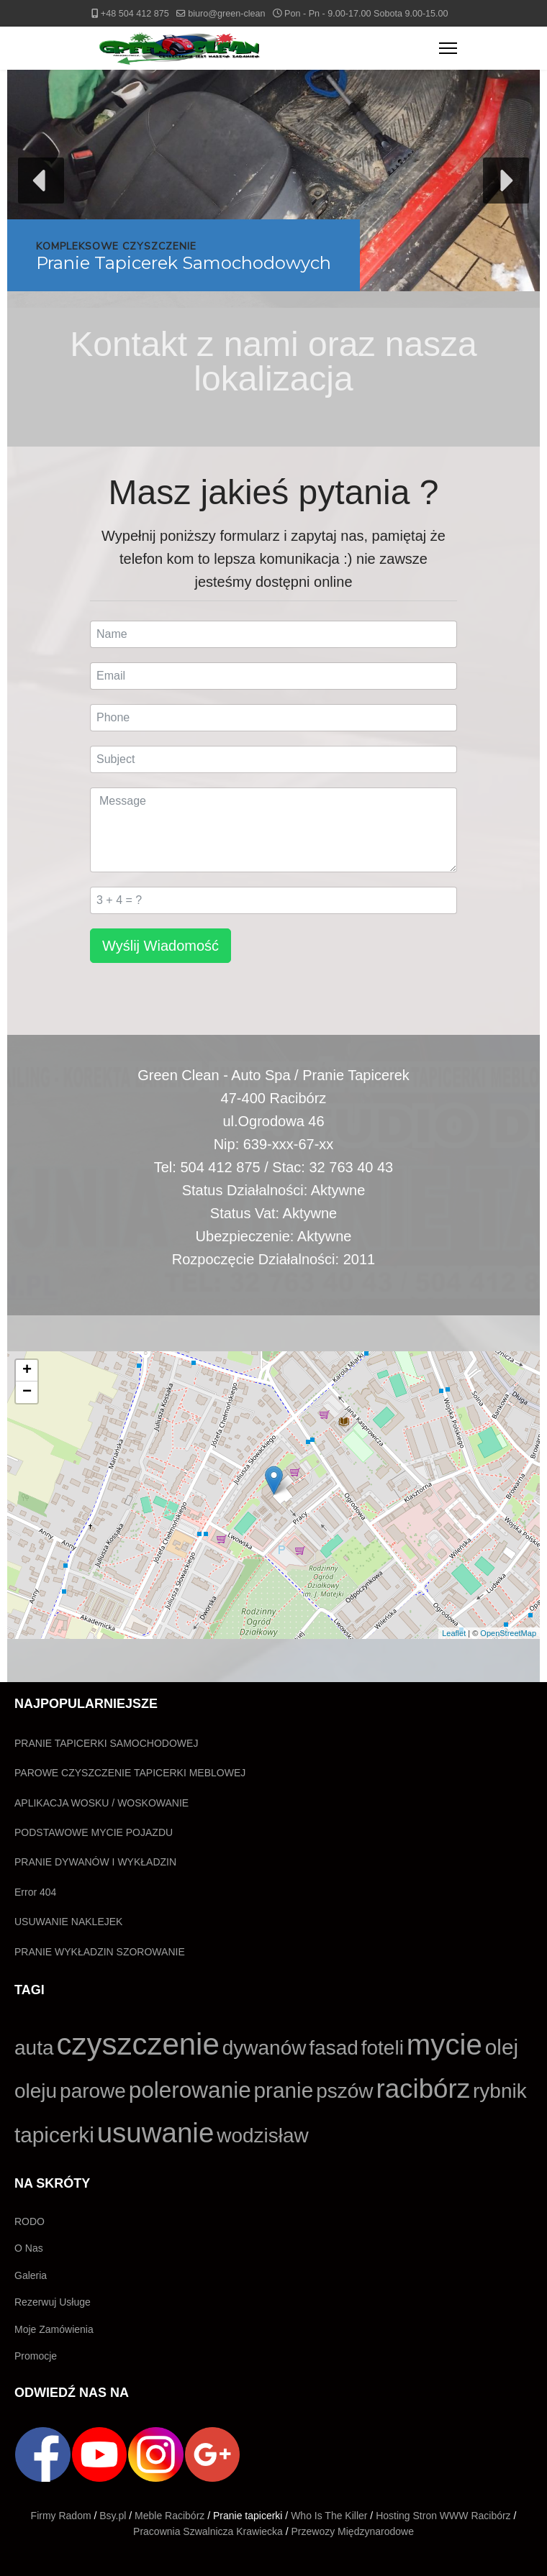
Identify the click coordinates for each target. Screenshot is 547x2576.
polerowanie (190, 2090)
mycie (444, 2045)
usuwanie (155, 2132)
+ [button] (27, 1370)
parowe (93, 2091)
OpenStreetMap (508, 1633)
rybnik (500, 2091)
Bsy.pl (112, 2515)
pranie (284, 2090)
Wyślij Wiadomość (160, 946)
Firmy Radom (61, 2515)
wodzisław (263, 2135)
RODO (29, 2221)
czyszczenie (137, 2044)
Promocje (35, 2356)
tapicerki (54, 2135)
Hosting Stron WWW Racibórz (443, 2515)
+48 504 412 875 (135, 14)
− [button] (27, 1392)
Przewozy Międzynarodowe (352, 2531)
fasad (333, 2048)
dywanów (264, 2048)
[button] (273, 180)
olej (501, 2047)
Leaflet (454, 1633)
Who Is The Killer (329, 2515)
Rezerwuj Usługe (52, 2302)
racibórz (423, 2089)
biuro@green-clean (226, 14)
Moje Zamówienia (54, 2329)
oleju (35, 2091)
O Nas (28, 2248)
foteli (382, 2048)
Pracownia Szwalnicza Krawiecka (208, 2531)
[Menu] (448, 48)
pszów (344, 2091)
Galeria (30, 2275)
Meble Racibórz (169, 2515)
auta (34, 2048)
